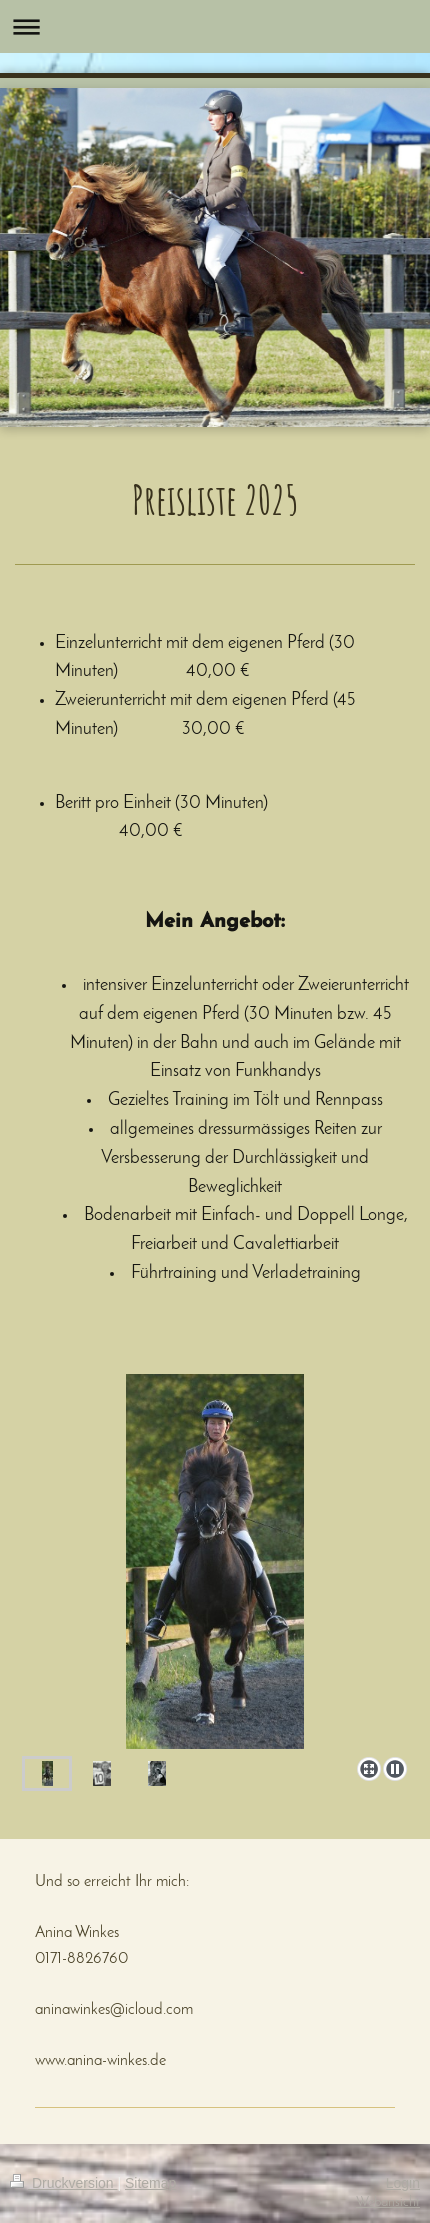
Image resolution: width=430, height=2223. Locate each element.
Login (403, 2183)
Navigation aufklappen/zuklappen (215, 26)
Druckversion (63, 2183)
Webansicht (388, 2202)
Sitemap (150, 2183)
